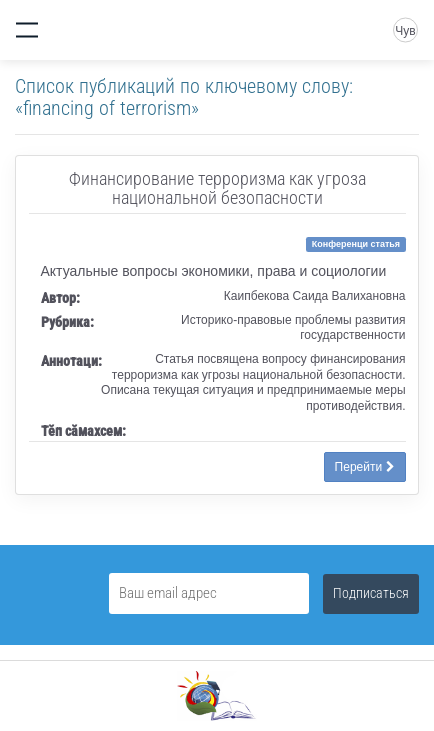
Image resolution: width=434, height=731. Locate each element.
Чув (405, 31)
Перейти (365, 467)
